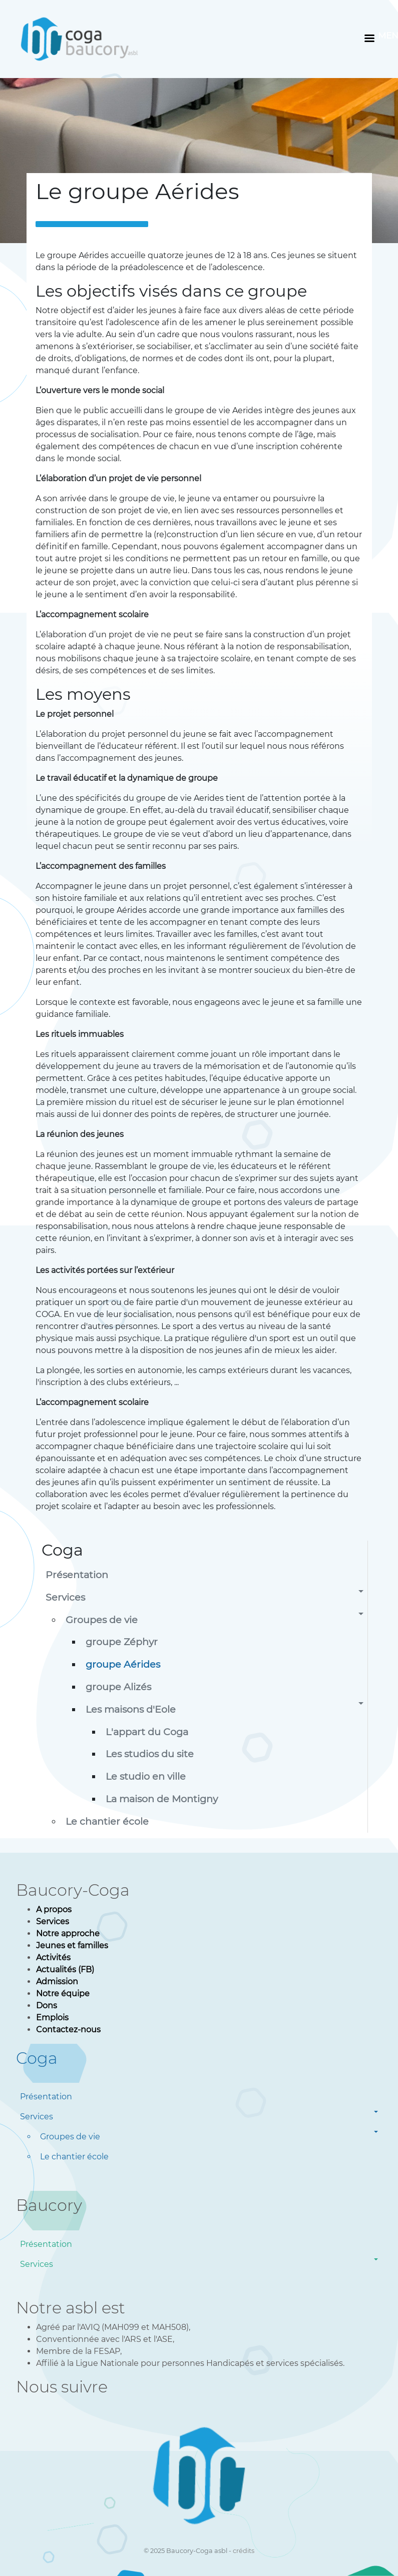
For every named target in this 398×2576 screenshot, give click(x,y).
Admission (57, 1981)
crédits (243, 2550)
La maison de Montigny (162, 1799)
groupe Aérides (123, 1664)
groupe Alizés (118, 1687)
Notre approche (68, 1933)
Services (65, 1597)
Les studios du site (150, 1754)
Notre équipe (63, 1993)
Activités (53, 1957)
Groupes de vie (102, 1620)
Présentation (77, 1575)
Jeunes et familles (72, 1945)
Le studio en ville (146, 1776)
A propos (55, 1909)
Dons (46, 2005)
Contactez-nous (68, 2029)
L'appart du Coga (147, 1732)
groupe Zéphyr (122, 1642)
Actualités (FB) (65, 1969)
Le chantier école (107, 1821)
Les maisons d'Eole (131, 1709)
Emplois (52, 2017)
